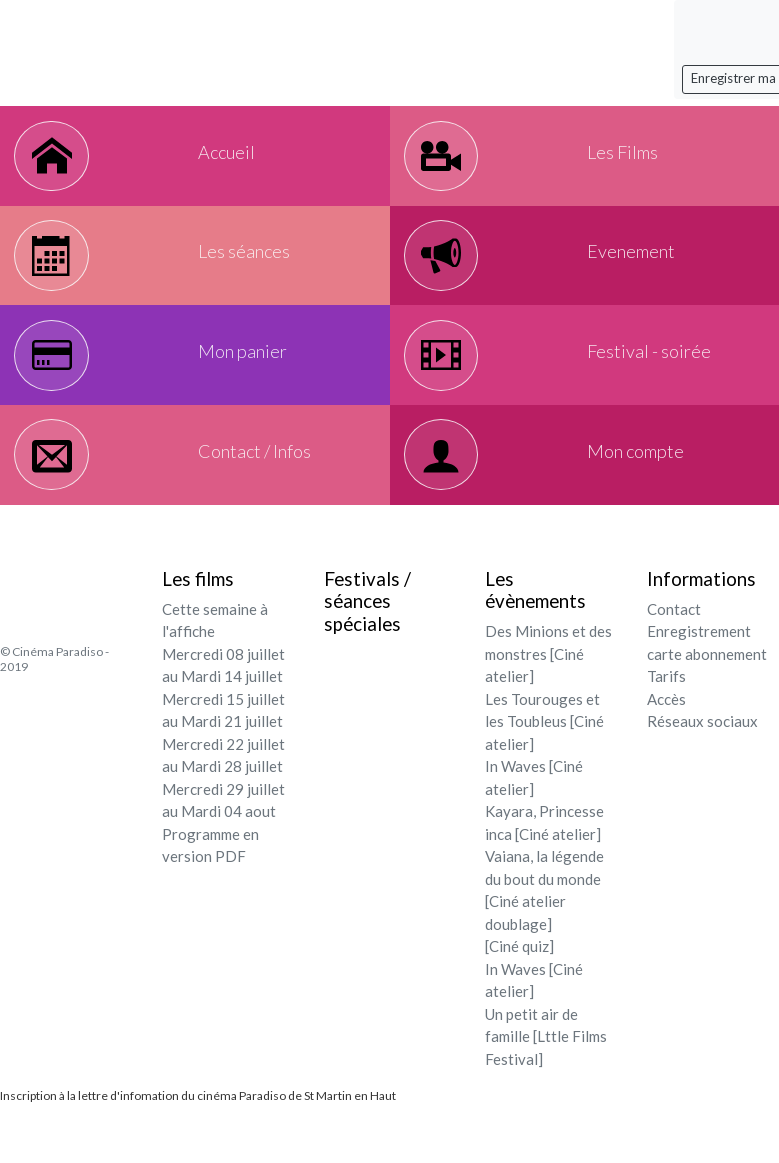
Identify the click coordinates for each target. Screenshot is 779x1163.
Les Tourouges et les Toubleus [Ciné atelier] (544, 745)
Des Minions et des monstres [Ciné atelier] (548, 677)
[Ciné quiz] (519, 970)
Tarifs (666, 700)
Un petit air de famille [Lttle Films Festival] (546, 1060)
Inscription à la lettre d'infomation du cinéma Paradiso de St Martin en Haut (198, 1119)
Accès (666, 723)
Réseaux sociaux (702, 745)
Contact (674, 633)
